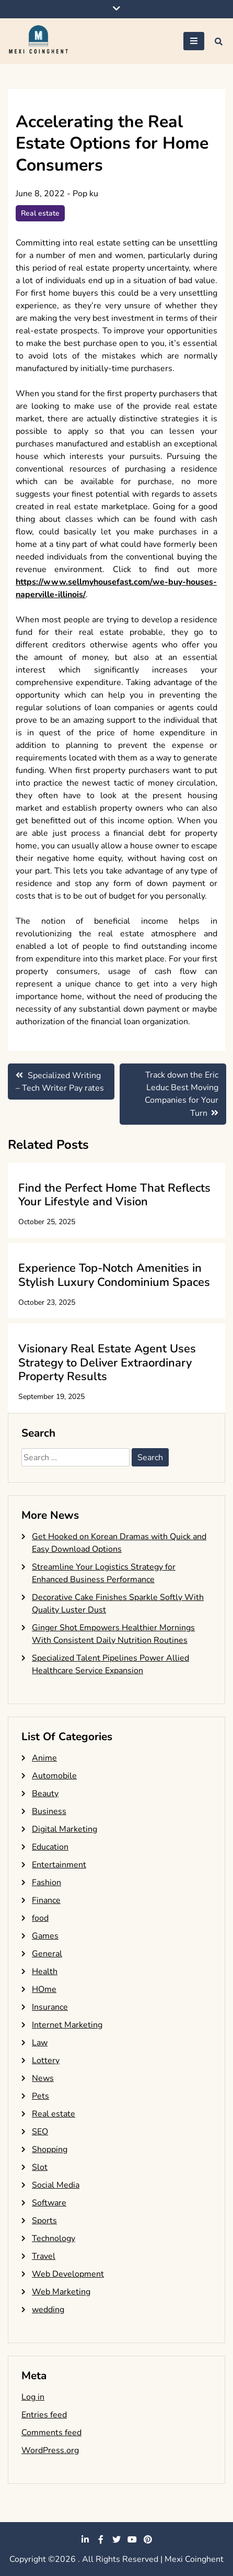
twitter (116, 2539)
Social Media (55, 2185)
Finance (46, 1900)
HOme (44, 1989)
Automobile (54, 1776)
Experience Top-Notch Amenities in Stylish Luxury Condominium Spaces (114, 1275)
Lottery (46, 2060)
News (43, 2078)
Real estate (40, 213)
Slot (40, 2167)
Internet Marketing (67, 2025)
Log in (32, 2397)
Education (50, 1847)
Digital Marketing (64, 1829)
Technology (53, 2238)
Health (44, 1971)
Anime (44, 1758)
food (40, 1918)
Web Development (68, 2274)
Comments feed (51, 2432)
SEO (40, 2131)
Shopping (49, 2149)
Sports (44, 2220)
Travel (43, 2256)
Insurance (50, 2007)
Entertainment (59, 1865)
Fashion (46, 1882)
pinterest (148, 2539)
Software (49, 2203)
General (47, 1953)
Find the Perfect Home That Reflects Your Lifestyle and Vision (114, 1194)
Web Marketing (61, 2292)
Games (45, 1936)
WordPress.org (50, 2450)
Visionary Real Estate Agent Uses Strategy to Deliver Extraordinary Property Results (107, 1362)
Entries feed (44, 2415)
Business (49, 1811)
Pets (40, 2096)
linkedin (85, 2539)
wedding (48, 2309)
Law (40, 2042)
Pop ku (85, 193)
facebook (101, 2539)
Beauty (45, 1793)
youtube (132, 2539)
